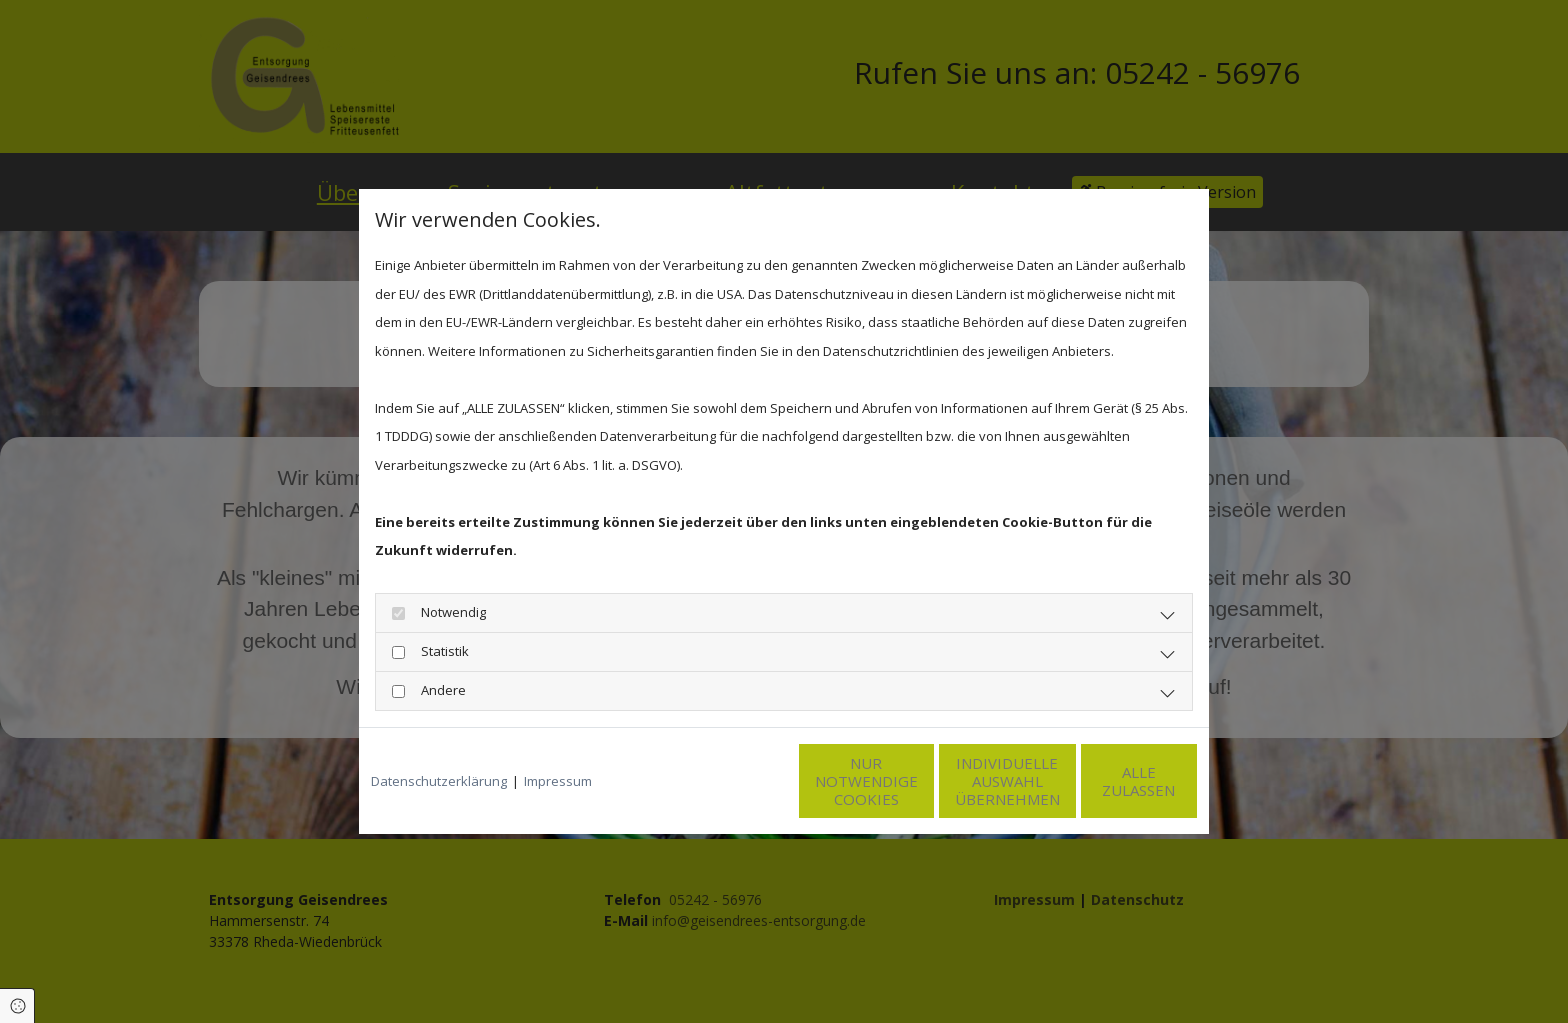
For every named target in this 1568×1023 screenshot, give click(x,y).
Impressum (558, 781)
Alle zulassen (1104, 781)
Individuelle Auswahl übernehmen (914, 781)
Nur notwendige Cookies (724, 781)
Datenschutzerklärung (439, 781)
